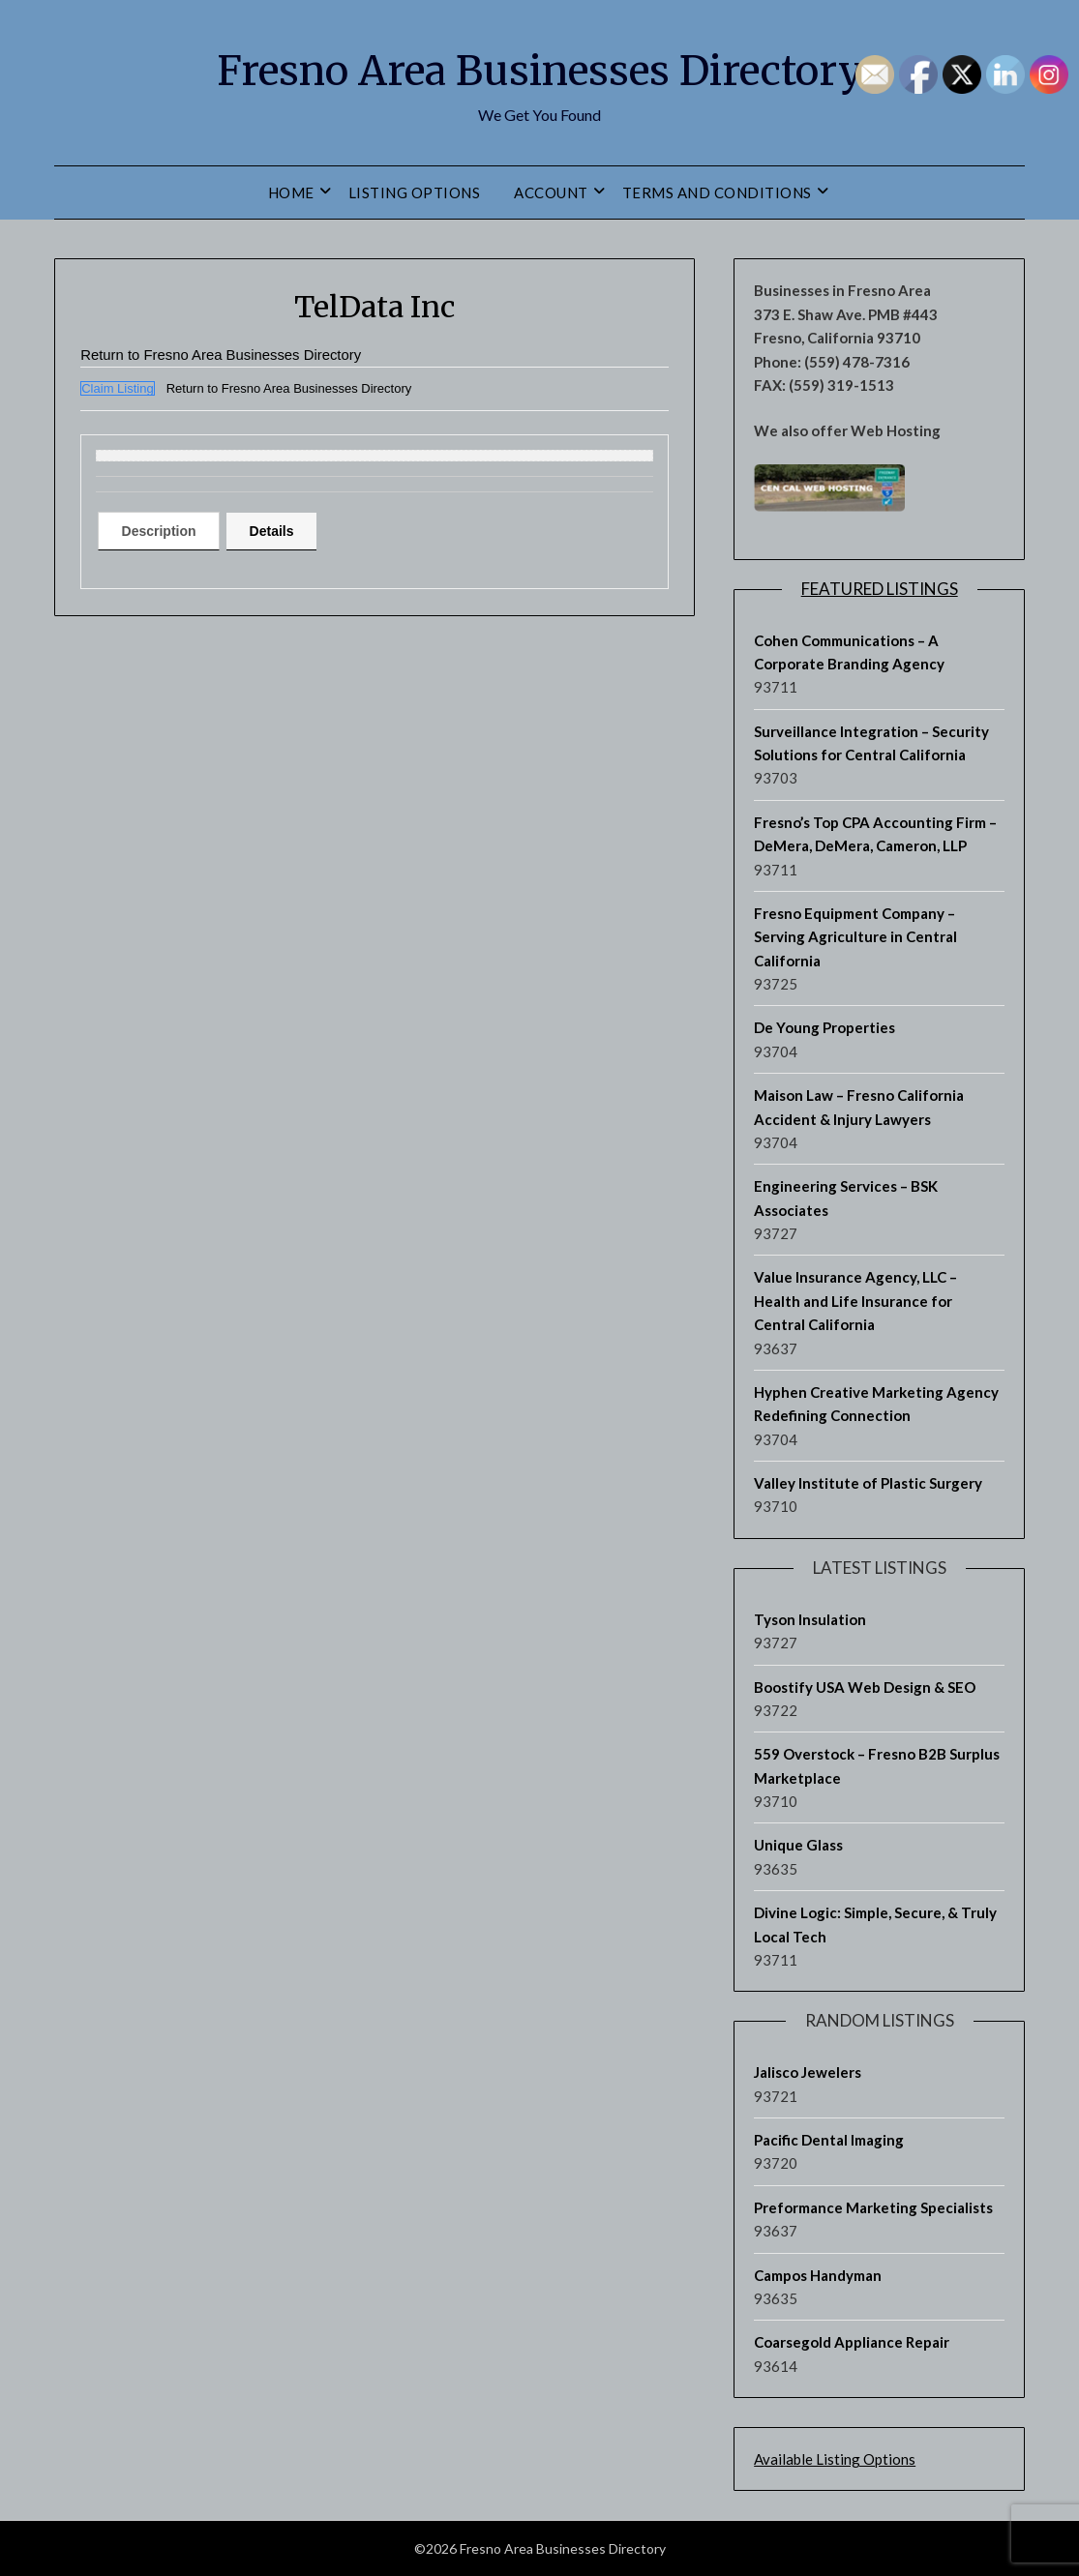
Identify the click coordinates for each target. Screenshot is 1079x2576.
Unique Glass (798, 1844)
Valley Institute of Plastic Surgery (868, 1483)
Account (551, 192)
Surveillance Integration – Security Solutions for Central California (871, 743)
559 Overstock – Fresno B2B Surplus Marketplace (877, 1765)
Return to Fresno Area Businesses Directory (231, 354)
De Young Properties (824, 1027)
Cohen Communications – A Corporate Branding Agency (849, 652)
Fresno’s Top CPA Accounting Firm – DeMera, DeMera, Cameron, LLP (875, 834)
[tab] (165, 531)
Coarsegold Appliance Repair (851, 2342)
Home (291, 192)
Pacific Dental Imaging (829, 2139)
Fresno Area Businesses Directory (540, 69)
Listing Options (414, 192)
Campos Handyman (818, 2275)
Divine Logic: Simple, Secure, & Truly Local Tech (875, 1924)
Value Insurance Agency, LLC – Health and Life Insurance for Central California (855, 1300)
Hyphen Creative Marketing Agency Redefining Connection (876, 1403)
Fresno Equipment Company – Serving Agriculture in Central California (855, 936)
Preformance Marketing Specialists (873, 2207)
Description (165, 531)
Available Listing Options (834, 2459)
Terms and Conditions (717, 192)
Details (291, 531)
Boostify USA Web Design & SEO (864, 1687)
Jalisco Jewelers (807, 2072)
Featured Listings (879, 588)
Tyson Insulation (810, 1619)
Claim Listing (117, 388)
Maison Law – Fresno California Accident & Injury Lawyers (859, 1106)
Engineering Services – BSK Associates (846, 1197)
